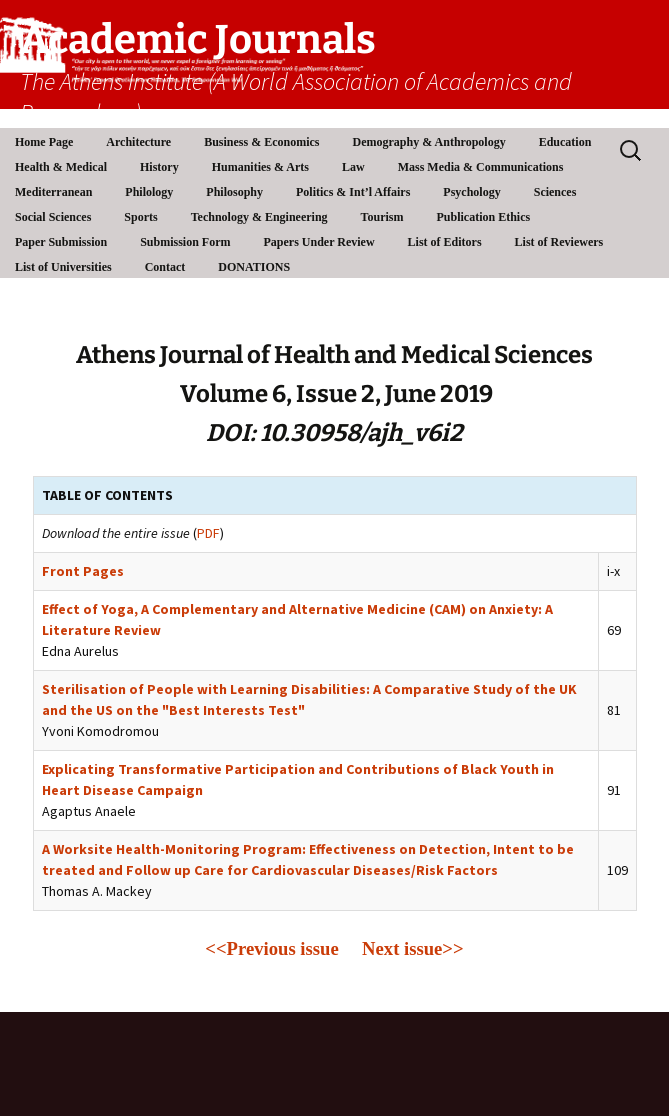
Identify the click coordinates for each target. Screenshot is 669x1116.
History (159, 167)
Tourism (382, 217)
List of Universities (63, 267)
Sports (140, 217)
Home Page (44, 142)
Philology (149, 192)
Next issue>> (413, 948)
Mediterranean (53, 192)
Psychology (471, 192)
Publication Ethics (483, 217)
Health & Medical (61, 167)
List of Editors (445, 242)
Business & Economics (261, 142)
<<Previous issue (283, 948)
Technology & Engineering (259, 217)
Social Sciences (53, 217)
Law (353, 167)
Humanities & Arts (260, 167)
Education (565, 142)
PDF (208, 533)
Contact (165, 267)
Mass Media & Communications (481, 167)
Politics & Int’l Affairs (353, 192)
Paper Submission (61, 242)
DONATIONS (254, 267)
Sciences (555, 192)
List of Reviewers (559, 242)
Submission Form (185, 242)
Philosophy (234, 192)
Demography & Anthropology (429, 142)
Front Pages (83, 571)
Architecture (138, 142)
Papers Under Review (319, 242)
